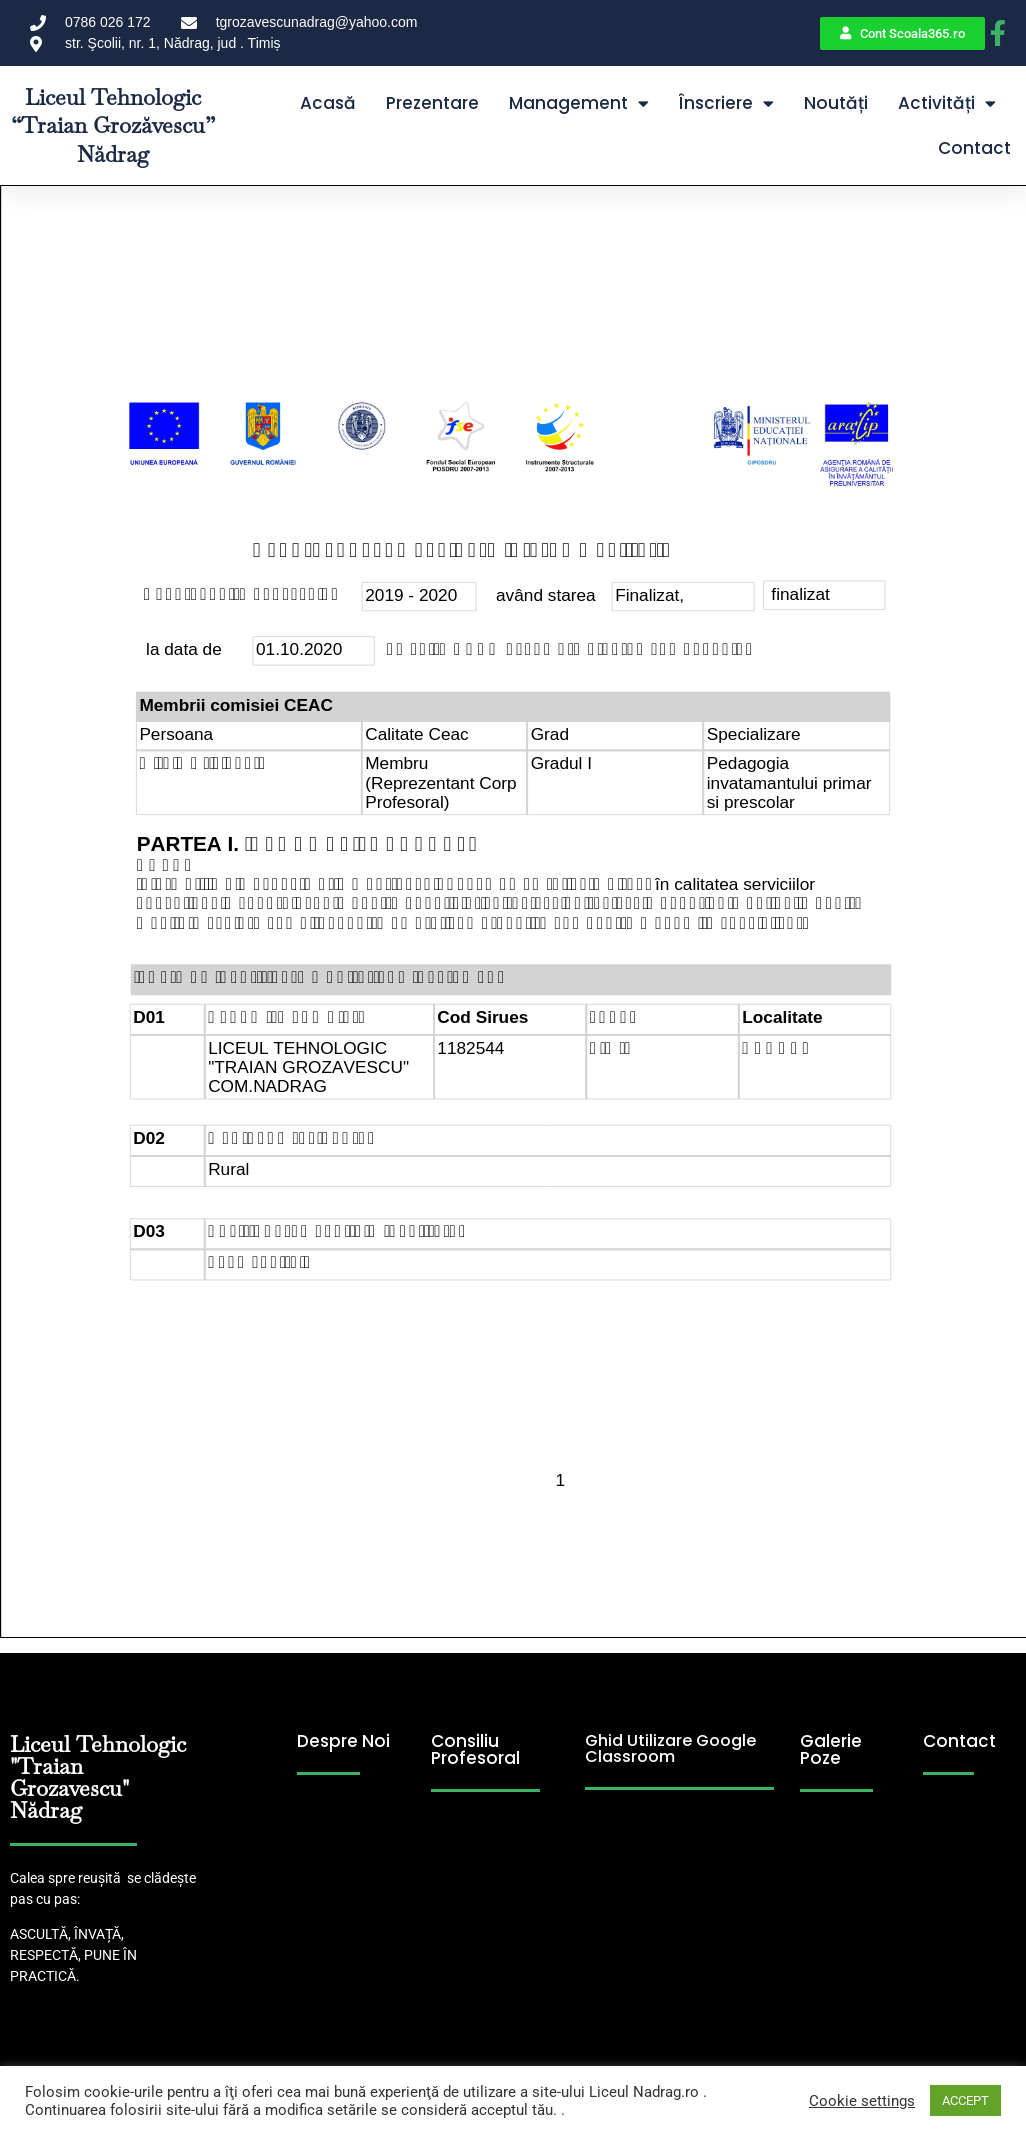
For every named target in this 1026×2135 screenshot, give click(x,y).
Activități (947, 103)
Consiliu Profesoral (475, 1749)
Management (579, 103)
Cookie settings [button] (862, 2101)
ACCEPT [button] (965, 2100)
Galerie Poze (831, 1749)
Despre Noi (343, 1741)
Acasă (328, 103)
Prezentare (432, 103)
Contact (974, 148)
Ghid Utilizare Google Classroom (670, 1748)
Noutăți (836, 103)
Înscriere (726, 103)
